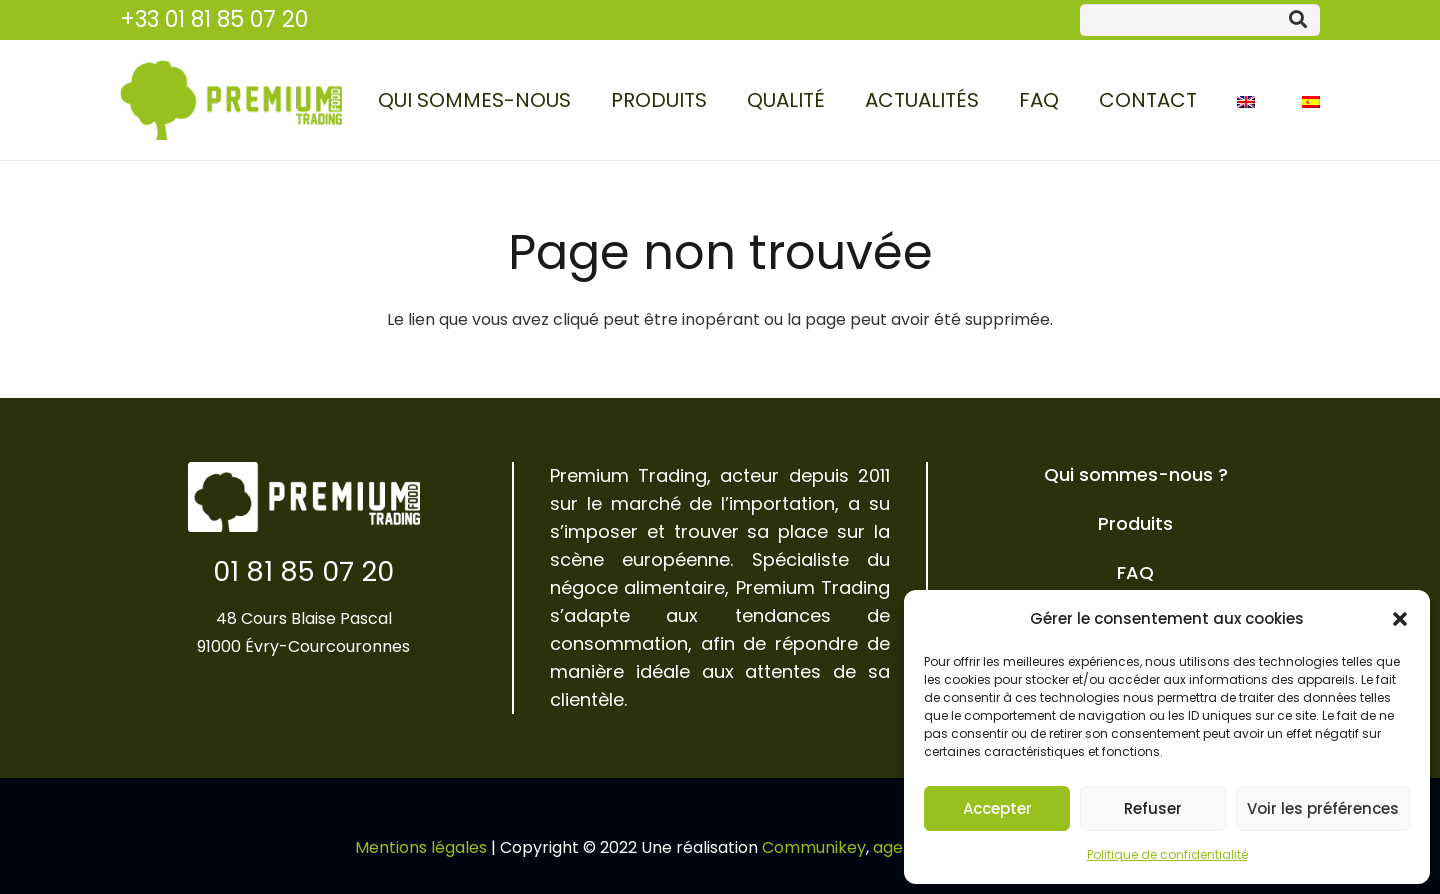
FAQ (1135, 572)
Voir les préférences (1323, 808)
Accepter (997, 808)
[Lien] (231, 100)
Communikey (814, 847)
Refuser (1153, 808)
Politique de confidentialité (1167, 854)
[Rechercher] (1298, 20)
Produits (1135, 523)
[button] (1400, 619)
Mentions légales (421, 847)
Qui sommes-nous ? (1136, 474)
